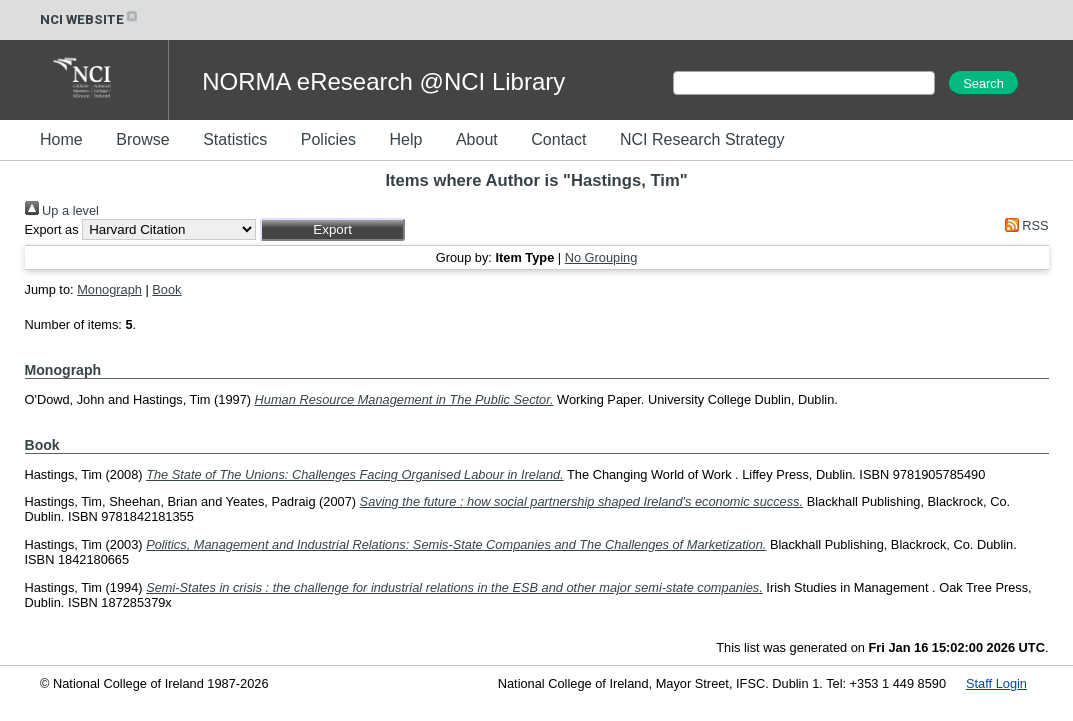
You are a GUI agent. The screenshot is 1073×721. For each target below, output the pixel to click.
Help (405, 139)
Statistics (235, 139)
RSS (1023, 225)
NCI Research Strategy (702, 139)
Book (166, 289)
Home (61, 139)
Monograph (109, 289)
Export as (52, 229)
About (477, 139)
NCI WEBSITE (90, 19)
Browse (142, 139)
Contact (558, 139)
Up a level (62, 210)
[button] (332, 229)
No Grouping (601, 257)
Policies (328, 139)
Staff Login (996, 683)
